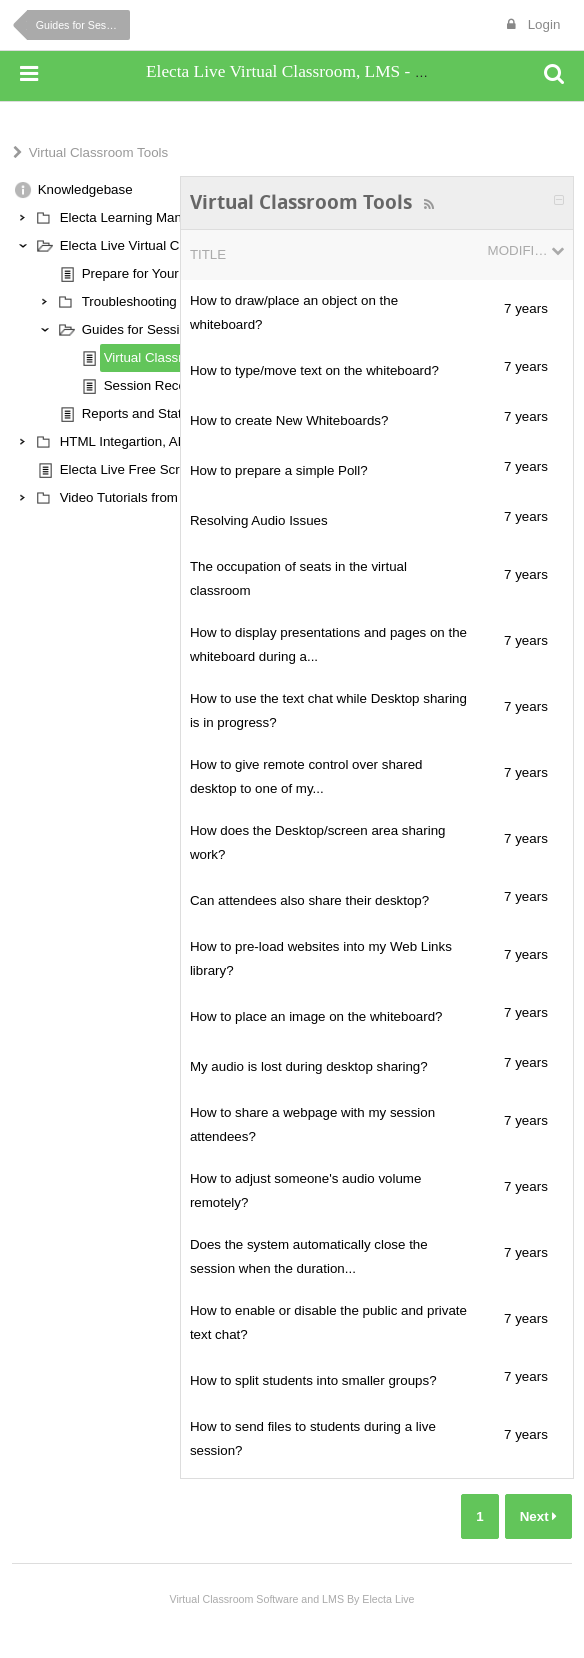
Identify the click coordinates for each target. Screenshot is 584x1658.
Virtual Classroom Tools (99, 152)
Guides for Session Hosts (83, 25)
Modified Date (518, 250)
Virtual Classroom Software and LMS (256, 1599)
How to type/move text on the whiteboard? (314, 370)
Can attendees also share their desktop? (309, 900)
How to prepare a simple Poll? (279, 470)
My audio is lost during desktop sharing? (309, 1066)
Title (208, 254)
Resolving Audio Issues (259, 520)
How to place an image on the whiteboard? (316, 1016)
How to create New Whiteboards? (289, 420)
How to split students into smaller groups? (313, 1380)
